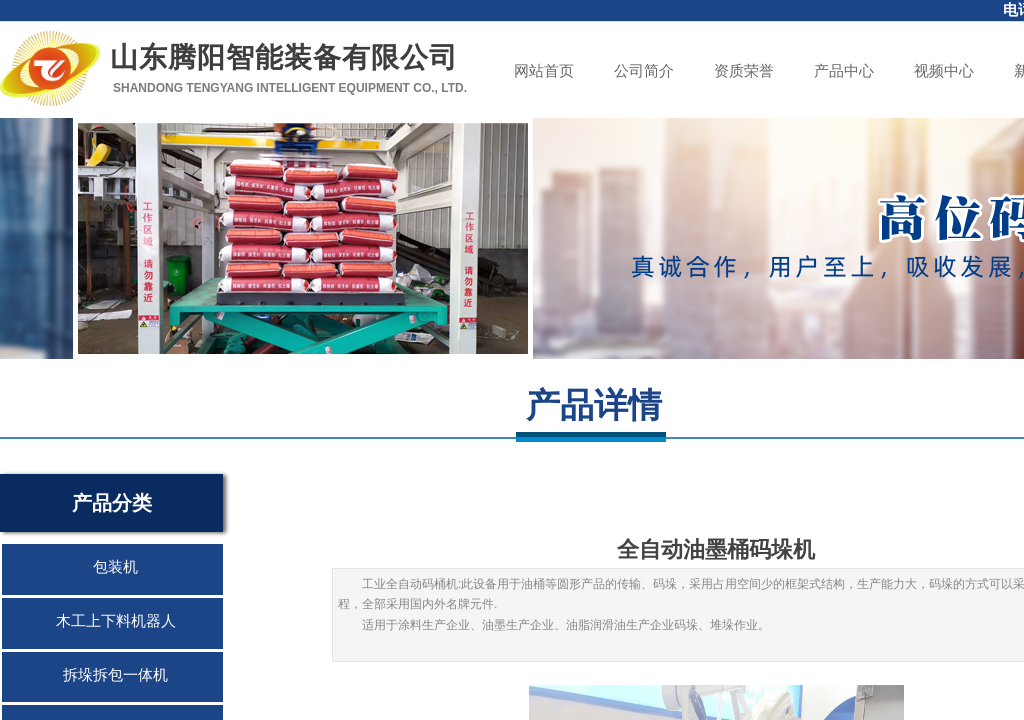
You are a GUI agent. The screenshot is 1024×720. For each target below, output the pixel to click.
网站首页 (544, 71)
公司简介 (644, 71)
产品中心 (844, 71)
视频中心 (944, 71)
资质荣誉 (744, 71)
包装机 (115, 567)
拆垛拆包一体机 (115, 675)
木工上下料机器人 (116, 621)
